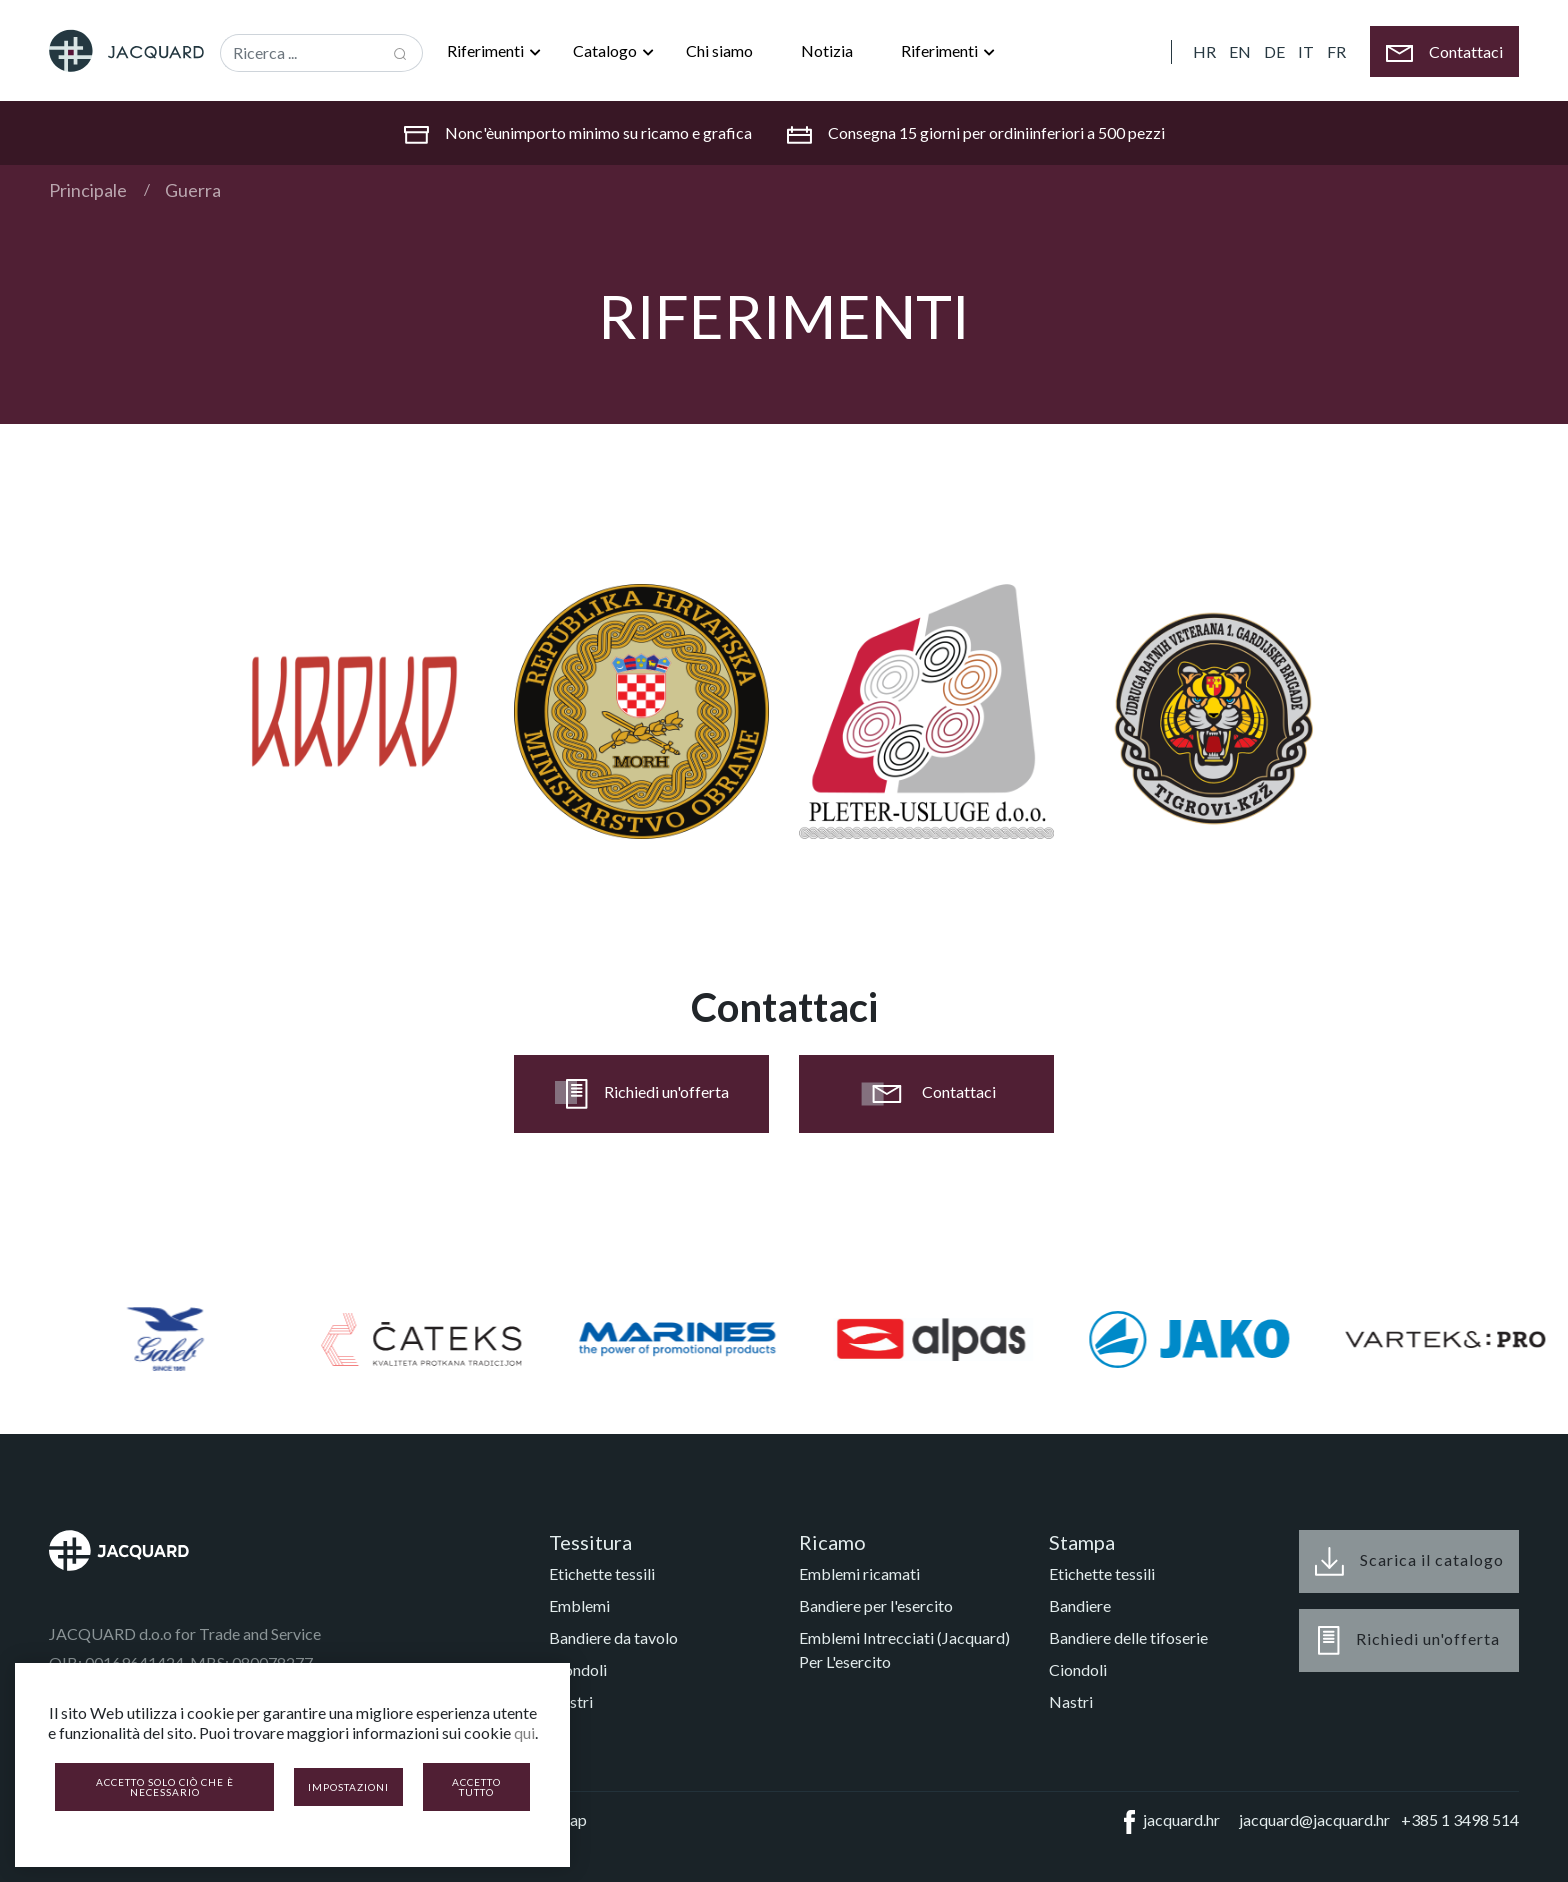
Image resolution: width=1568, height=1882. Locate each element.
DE (1274, 51)
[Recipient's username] (300, 53)
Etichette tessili (602, 1573)
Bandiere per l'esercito (876, 1605)
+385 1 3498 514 (1460, 1819)
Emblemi (579, 1605)
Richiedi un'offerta (642, 1094)
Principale (88, 190)
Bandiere (1080, 1605)
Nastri (571, 1701)
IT (1306, 51)
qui (524, 1732)
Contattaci (926, 1094)
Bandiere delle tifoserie (1128, 1637)
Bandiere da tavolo (613, 1637)
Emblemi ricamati (859, 1573)
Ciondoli (578, 1669)
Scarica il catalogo (1409, 1561)
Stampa (1082, 1542)
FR (1336, 51)
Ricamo (832, 1542)
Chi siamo (719, 50)
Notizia (827, 50)
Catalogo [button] (606, 50)
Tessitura (590, 1542)
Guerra (193, 190)
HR (1204, 51)
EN (1240, 51)
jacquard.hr (1168, 1822)
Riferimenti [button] (487, 50)
